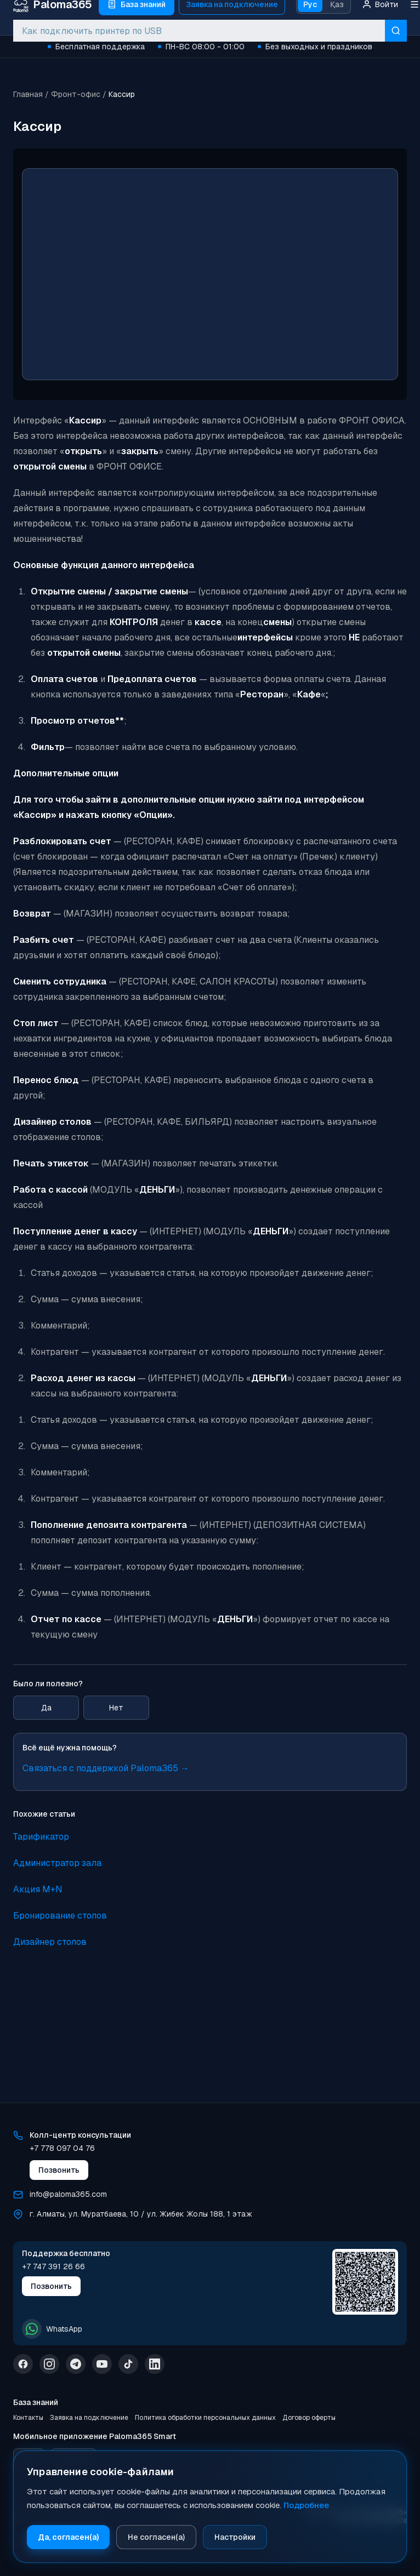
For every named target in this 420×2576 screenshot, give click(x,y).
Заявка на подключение (89, 2417)
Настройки (235, 2537)
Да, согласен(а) (68, 2537)
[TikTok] (128, 2364)
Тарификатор (41, 1836)
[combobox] (199, 31)
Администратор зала (57, 1863)
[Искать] (396, 31)
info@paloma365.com (68, 2194)
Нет (116, 1708)
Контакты (28, 2417)
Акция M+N (38, 1889)
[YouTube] (102, 2364)
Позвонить (59, 2170)
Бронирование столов (60, 1915)
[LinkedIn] (154, 2364)
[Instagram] (49, 2364)
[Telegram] (76, 2364)
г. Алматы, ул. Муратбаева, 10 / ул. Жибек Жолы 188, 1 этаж (141, 2214)
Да (46, 1708)
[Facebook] (23, 2364)
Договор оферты (309, 2417)
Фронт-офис (75, 94)
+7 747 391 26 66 (53, 2266)
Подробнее (306, 2505)
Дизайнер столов (50, 1942)
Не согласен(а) (156, 2537)
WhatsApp (52, 2329)
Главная (28, 94)
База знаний (35, 2402)
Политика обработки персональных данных (205, 2417)
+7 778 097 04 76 (62, 2148)
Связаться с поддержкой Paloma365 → (105, 1768)
